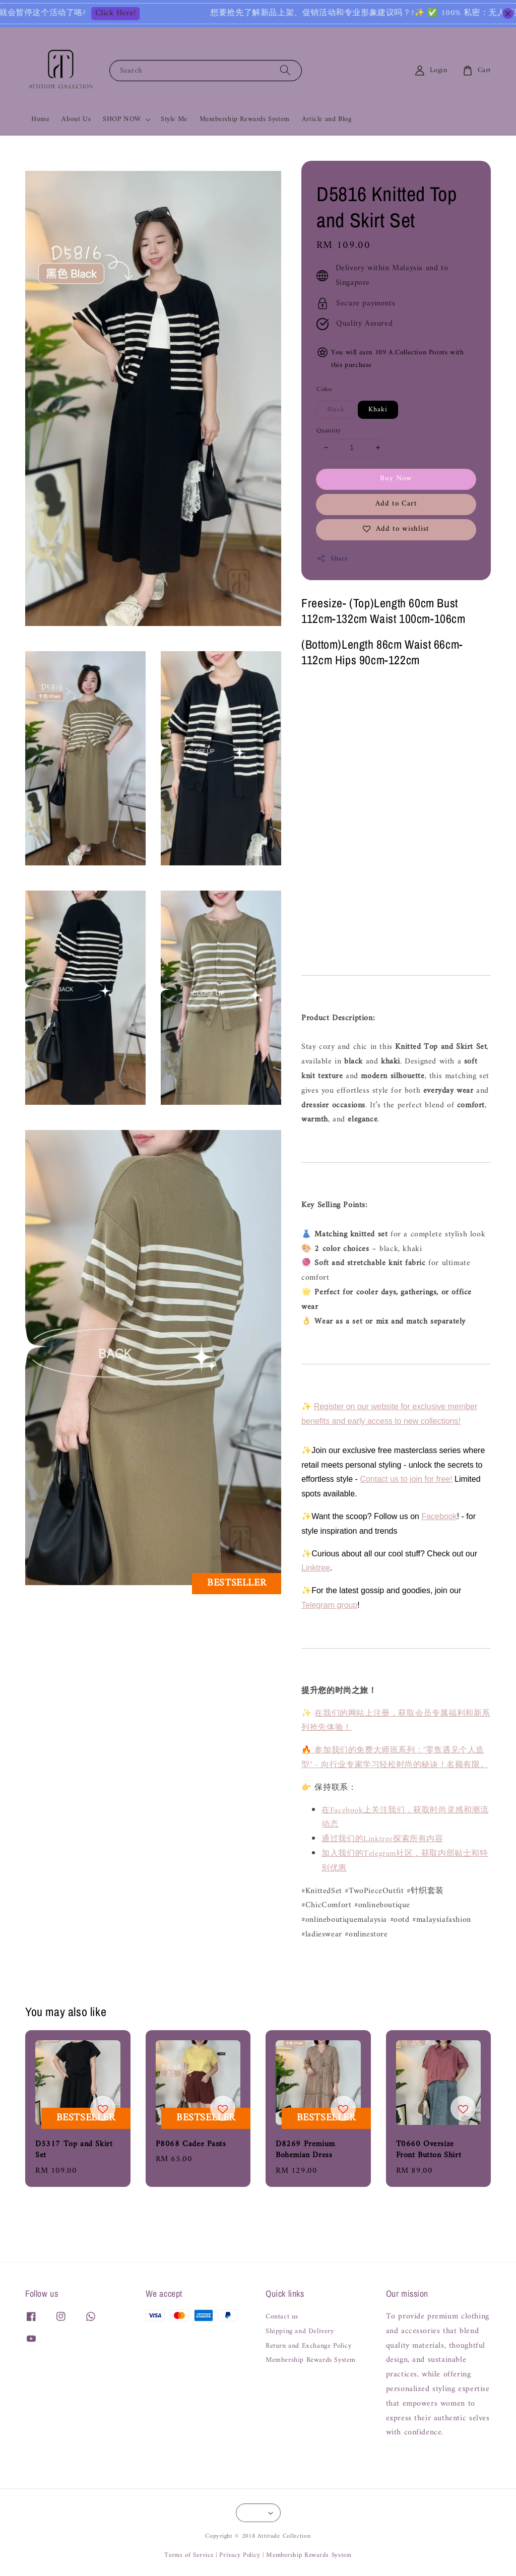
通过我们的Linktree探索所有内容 (382, 1839)
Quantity (328, 431)
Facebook (439, 1516)
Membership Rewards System (245, 119)
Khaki (378, 409)
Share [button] (332, 558)
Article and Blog (327, 119)
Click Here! (152, 13)
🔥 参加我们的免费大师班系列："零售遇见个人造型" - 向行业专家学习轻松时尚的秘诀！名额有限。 (394, 1757)
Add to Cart (396, 504)
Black (336, 409)
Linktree (315, 1567)
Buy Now (396, 478)
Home (40, 119)
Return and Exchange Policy (309, 2346)
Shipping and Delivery (300, 2332)
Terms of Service (188, 2555)
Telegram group (329, 1605)
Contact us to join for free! (406, 1479)
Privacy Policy (239, 2555)
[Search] (285, 70)
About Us (76, 119)
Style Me (174, 119)
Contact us (282, 2317)
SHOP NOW (122, 119)
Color (324, 390)
